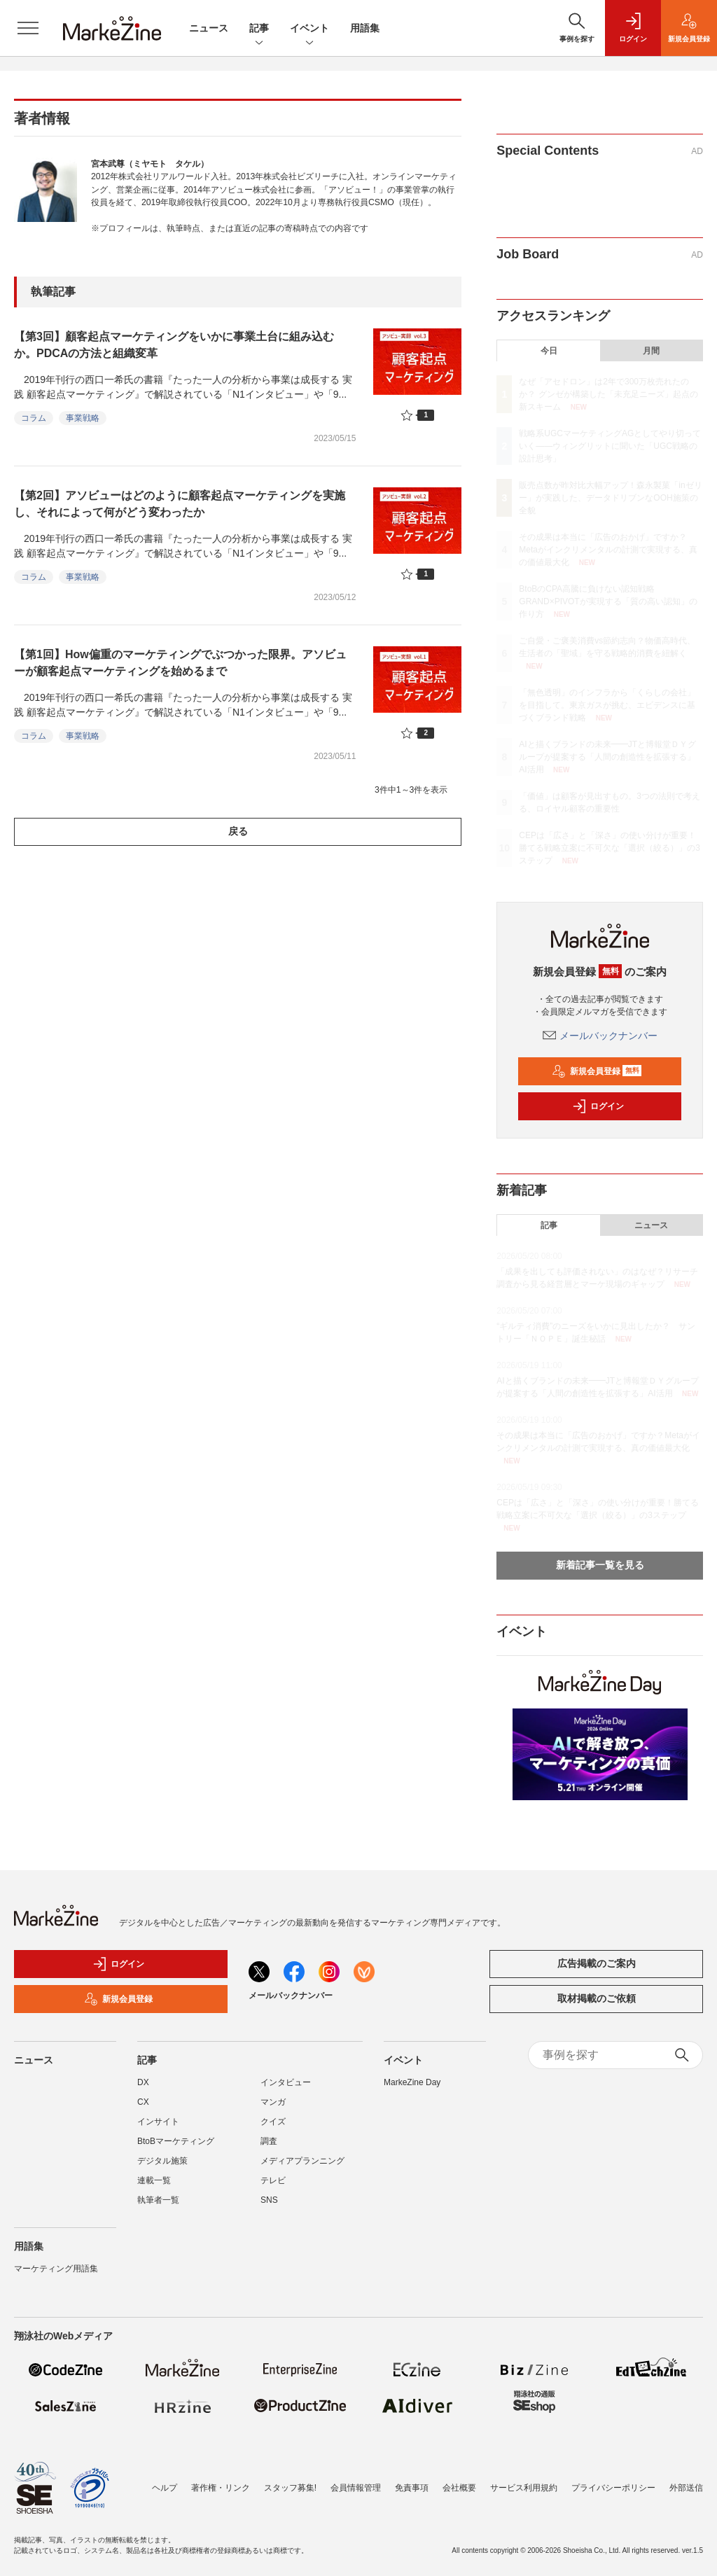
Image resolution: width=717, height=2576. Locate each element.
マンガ (273, 2102)
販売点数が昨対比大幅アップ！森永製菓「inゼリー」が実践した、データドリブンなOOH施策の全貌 (610, 497)
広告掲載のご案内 (596, 1963)
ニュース (208, 28)
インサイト (158, 2121)
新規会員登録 (597, 1071)
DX (143, 2082)
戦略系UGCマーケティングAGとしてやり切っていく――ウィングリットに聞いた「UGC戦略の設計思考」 (610, 446)
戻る (238, 831)
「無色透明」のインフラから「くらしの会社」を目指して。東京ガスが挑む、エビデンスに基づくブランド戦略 (607, 705)
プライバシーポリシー (613, 2488)
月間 (651, 351)
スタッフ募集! (290, 2488)
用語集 (365, 28)
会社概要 (459, 2488)
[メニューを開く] (28, 28)
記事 (259, 29)
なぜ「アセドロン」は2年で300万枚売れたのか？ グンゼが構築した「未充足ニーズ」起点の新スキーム (608, 394)
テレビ (273, 2180)
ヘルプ (164, 2488)
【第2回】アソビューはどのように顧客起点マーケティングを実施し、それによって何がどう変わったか (179, 503)
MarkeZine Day (412, 2082)
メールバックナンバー (600, 1035)
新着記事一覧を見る (600, 1565)
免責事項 (412, 2488)
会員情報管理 (355, 2488)
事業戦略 (82, 418)
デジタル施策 (162, 2161)
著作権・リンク (220, 2488)
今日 (549, 351)
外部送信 (686, 2488)
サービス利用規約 (523, 2488)
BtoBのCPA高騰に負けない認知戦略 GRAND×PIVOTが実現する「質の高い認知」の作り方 (608, 601)
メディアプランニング (302, 2161)
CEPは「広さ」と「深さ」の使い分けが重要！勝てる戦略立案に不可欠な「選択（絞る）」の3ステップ (609, 847)
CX (143, 2102)
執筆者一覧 (158, 2200)
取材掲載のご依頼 (596, 1998)
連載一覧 (154, 2180)
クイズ (273, 2121)
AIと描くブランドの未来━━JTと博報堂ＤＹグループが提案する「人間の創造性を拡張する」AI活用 (607, 756)
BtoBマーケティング (175, 2141)
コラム (33, 418)
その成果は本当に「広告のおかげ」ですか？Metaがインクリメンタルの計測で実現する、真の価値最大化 (608, 549)
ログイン (598, 1106)
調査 (268, 2141)
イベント (309, 29)
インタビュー (285, 2082)
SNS (269, 2200)
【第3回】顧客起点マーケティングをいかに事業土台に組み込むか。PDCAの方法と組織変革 (174, 344)
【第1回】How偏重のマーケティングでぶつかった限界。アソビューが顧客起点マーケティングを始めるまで (180, 662)
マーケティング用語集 (56, 2269)
